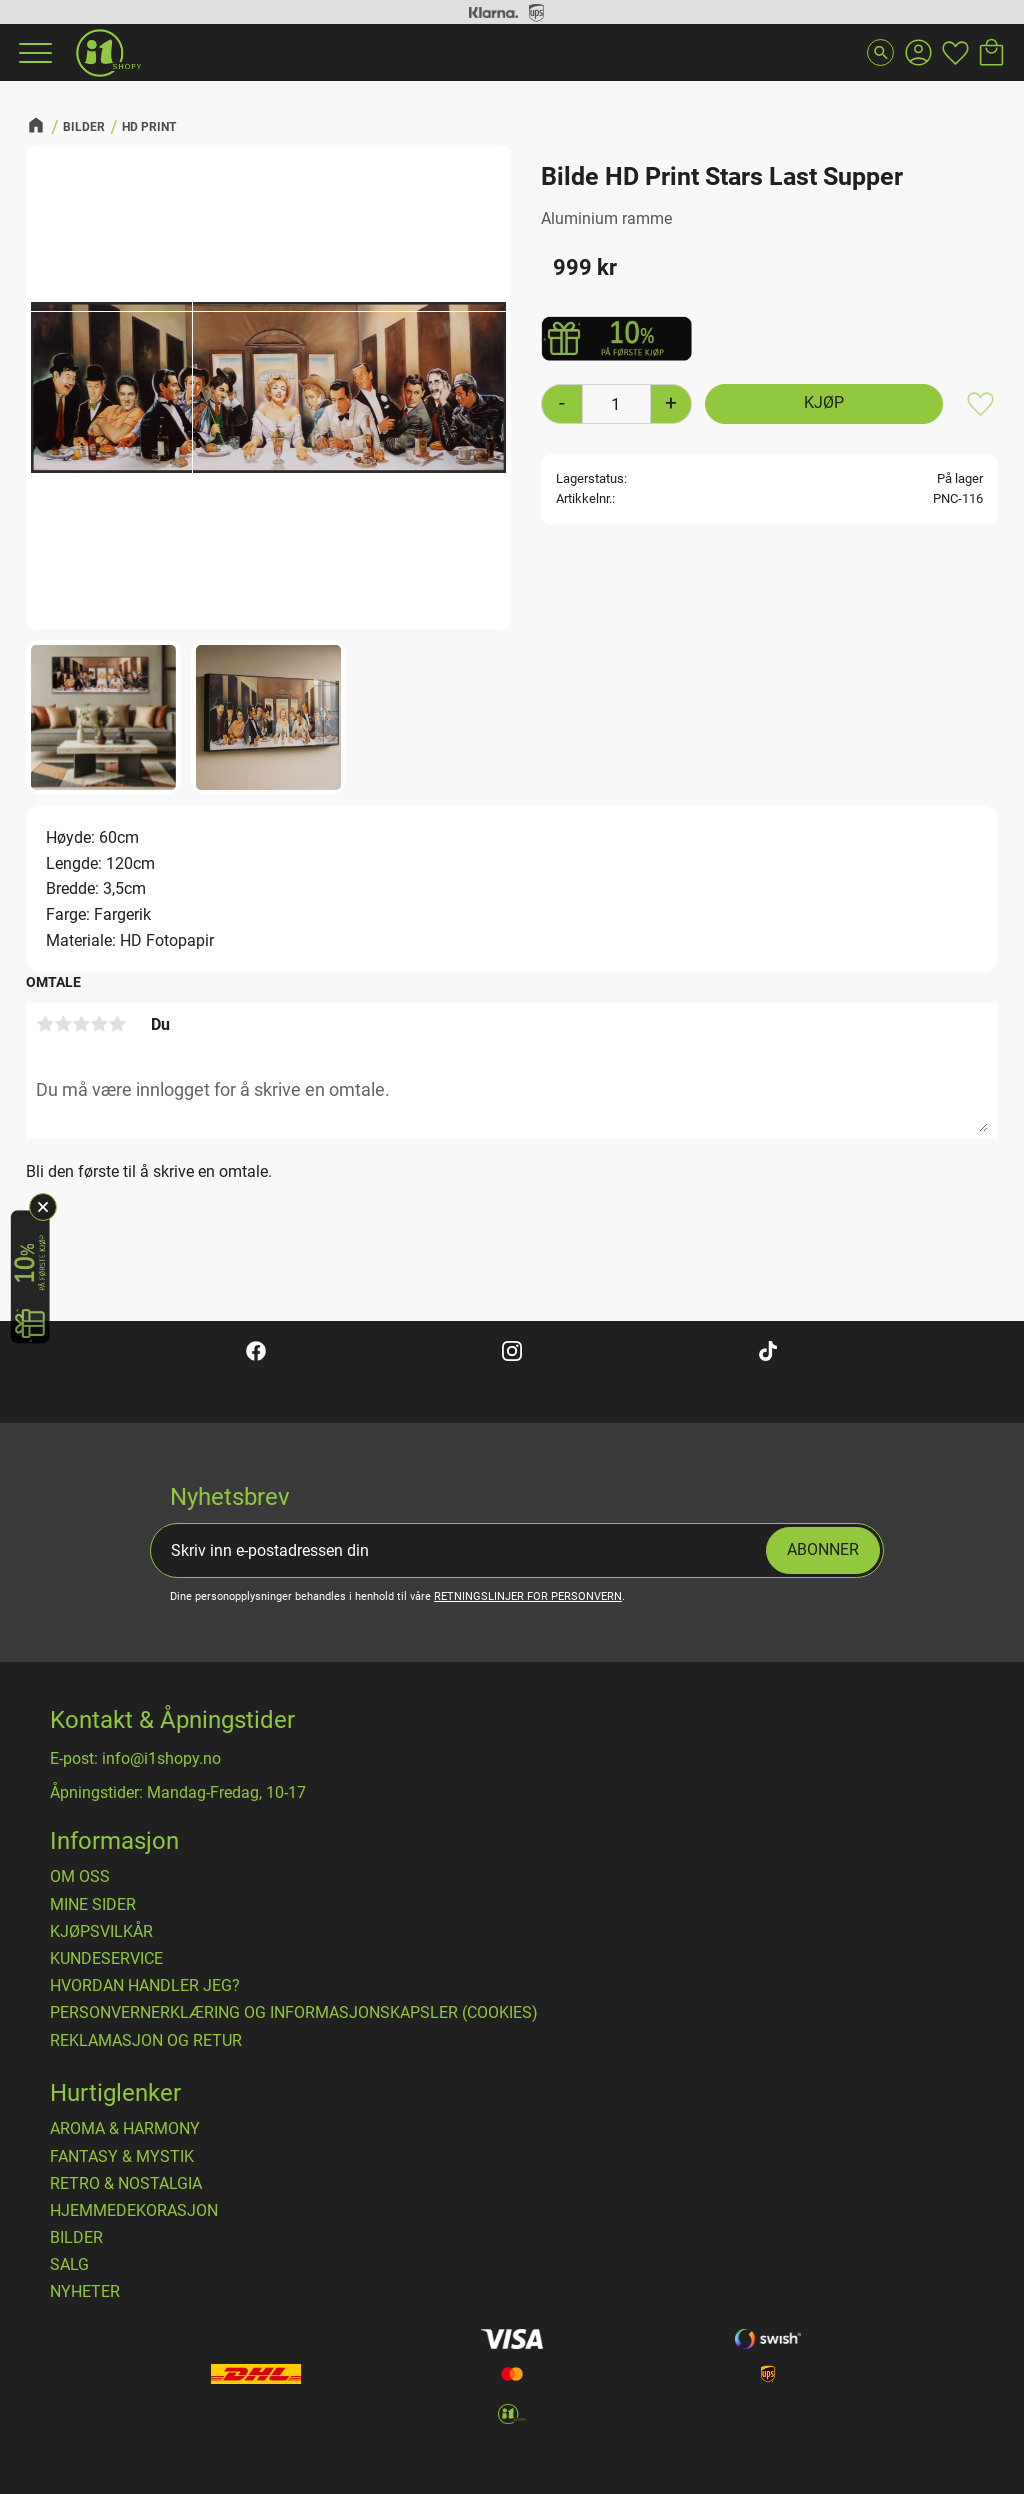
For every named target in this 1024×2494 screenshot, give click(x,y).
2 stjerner (63, 1024)
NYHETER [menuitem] (85, 2292)
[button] (33, 53)
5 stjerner (117, 1024)
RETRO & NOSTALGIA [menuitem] (126, 2184)
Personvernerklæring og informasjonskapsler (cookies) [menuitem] (294, 2013)
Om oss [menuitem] (80, 1877)
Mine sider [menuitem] (93, 1905)
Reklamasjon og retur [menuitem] (146, 2041)
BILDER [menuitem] (76, 2238)
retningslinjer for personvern (528, 1596)
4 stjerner (99, 1024)
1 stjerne (45, 1024)
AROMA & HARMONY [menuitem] (125, 2129)
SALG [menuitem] (69, 2265)
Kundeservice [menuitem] (106, 1959)
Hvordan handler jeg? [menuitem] (145, 1986)
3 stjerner (81, 1024)
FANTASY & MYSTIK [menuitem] (122, 2157)
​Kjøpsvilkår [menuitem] (101, 1932)
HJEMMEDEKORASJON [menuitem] (134, 2211)
